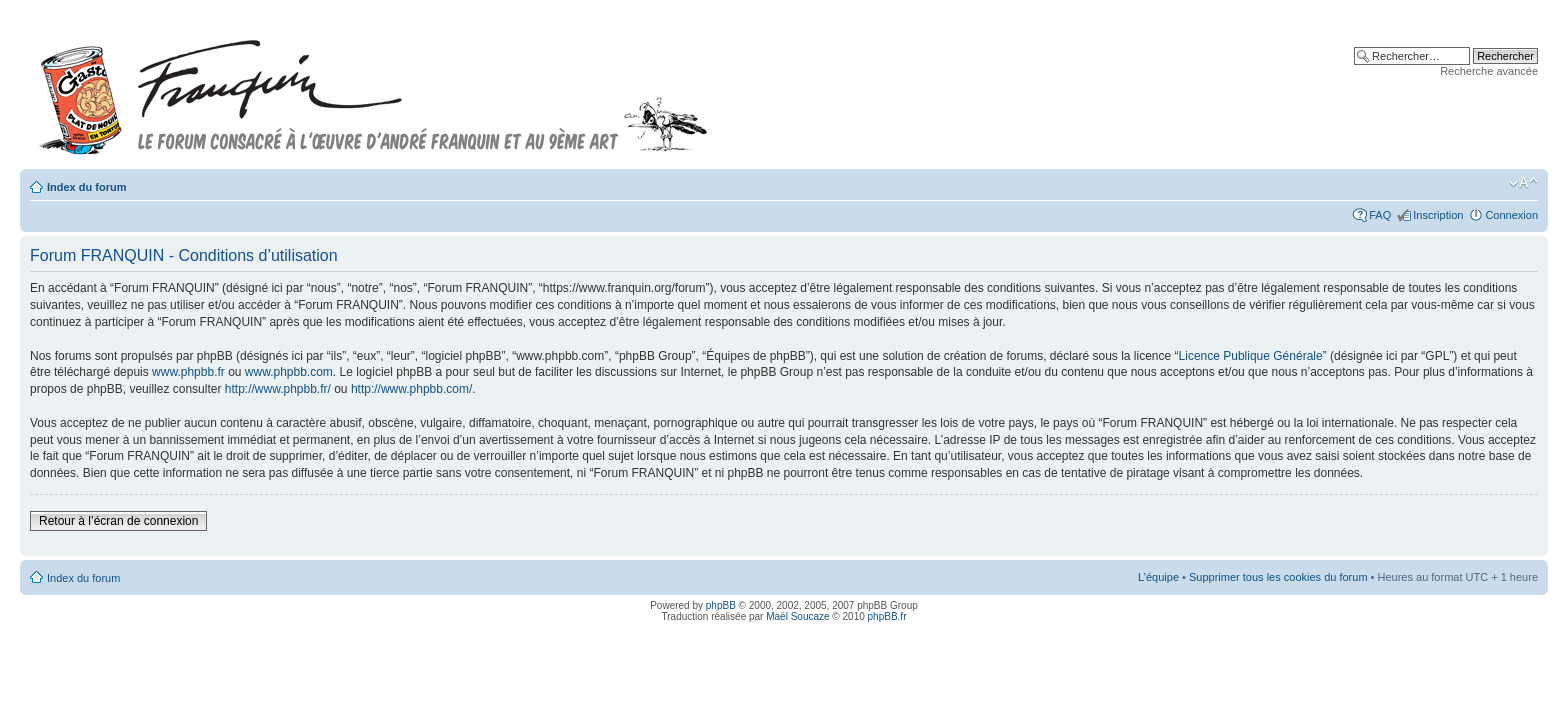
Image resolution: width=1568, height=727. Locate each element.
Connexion (1511, 215)
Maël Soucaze (797, 616)
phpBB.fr (887, 616)
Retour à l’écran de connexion (118, 521)
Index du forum (86, 187)
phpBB (721, 605)
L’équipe (1158, 577)
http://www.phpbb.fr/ (278, 389)
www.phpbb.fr (188, 372)
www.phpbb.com (289, 372)
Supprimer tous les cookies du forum (1278, 577)
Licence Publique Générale (1251, 356)
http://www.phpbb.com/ (411, 389)
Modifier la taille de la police (1523, 183)
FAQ (1380, 215)
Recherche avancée (1489, 71)
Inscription (1438, 215)
